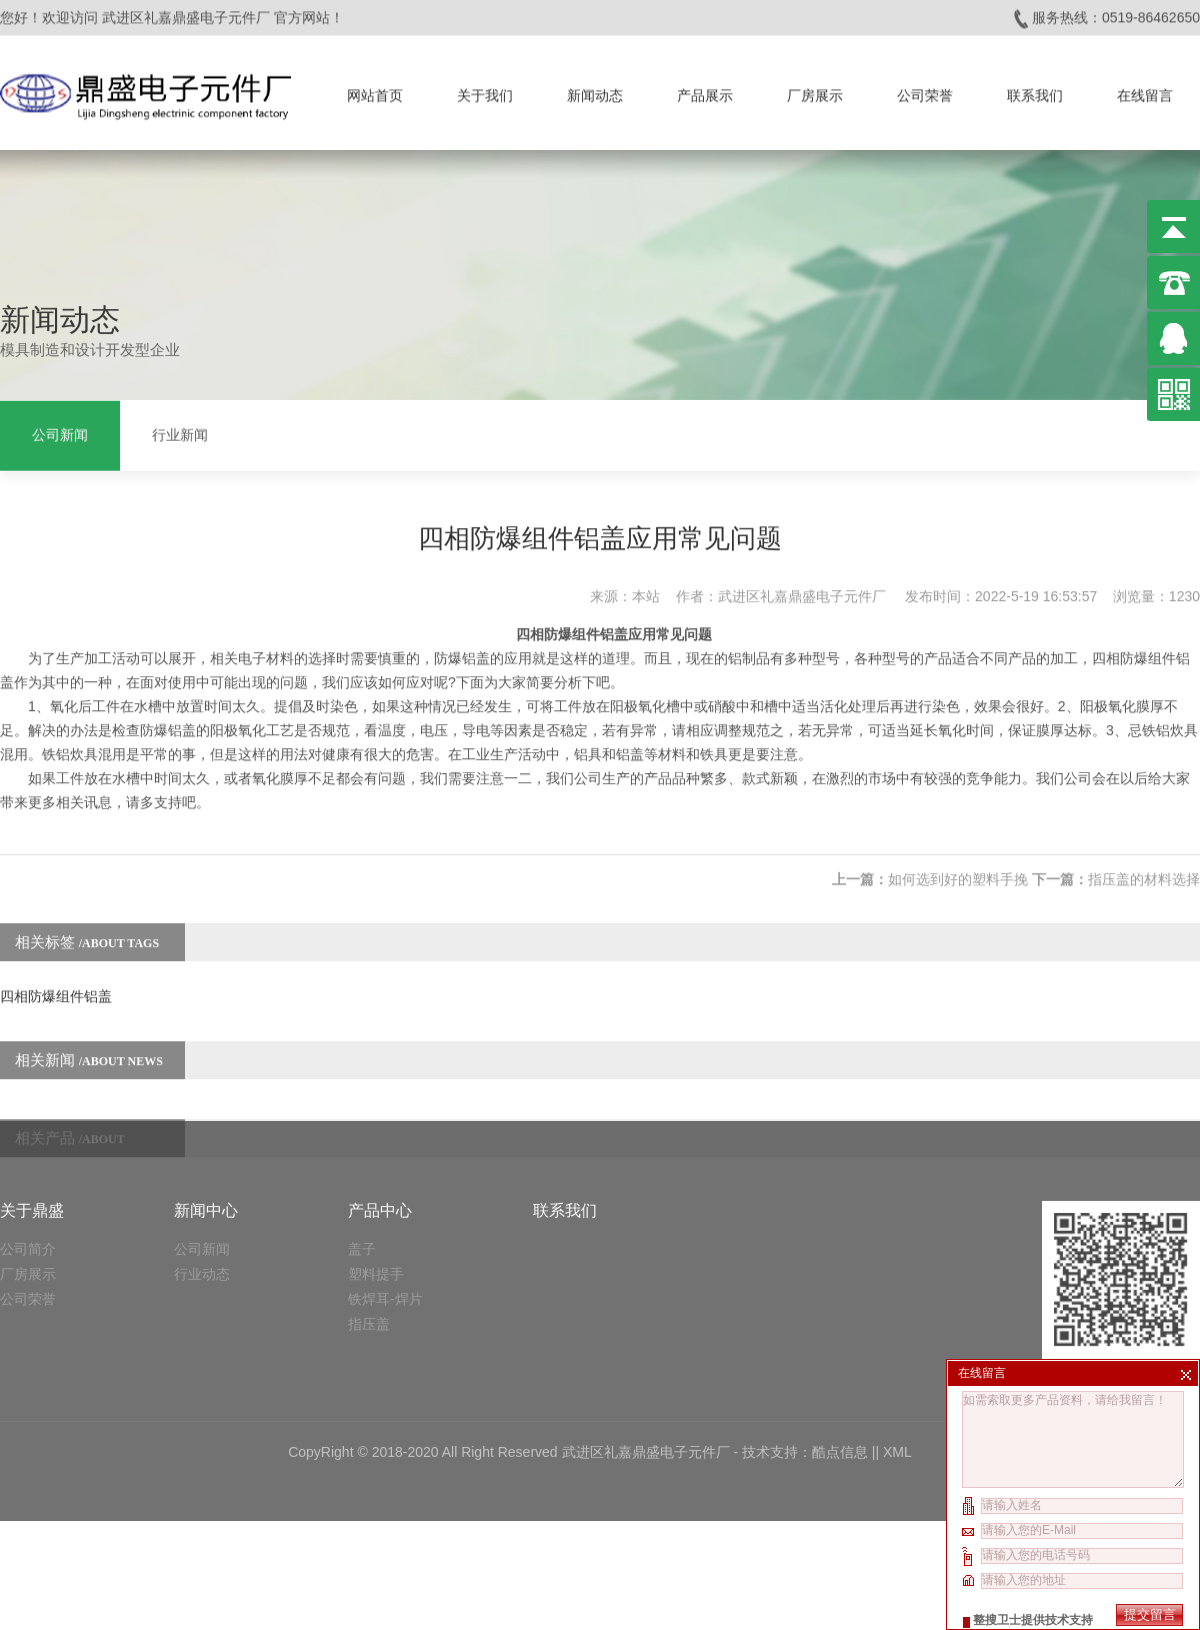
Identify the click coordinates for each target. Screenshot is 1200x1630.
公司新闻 (60, 433)
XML (897, 1353)
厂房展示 (815, 91)
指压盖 (369, 1225)
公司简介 (28, 1150)
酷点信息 (840, 1353)
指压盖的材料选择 (1144, 858)
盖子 (362, 1150)
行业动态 (202, 1175)
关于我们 (485, 91)
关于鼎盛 (32, 1111)
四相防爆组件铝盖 (56, 975)
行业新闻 (180, 433)
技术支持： (777, 1353)
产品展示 (705, 91)
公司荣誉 (925, 91)
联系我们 (1035, 91)
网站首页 (375, 91)
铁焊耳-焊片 (385, 1200)
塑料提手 (376, 1175)
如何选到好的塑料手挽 (958, 858)
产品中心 (380, 1111)
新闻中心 (206, 1111)
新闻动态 (595, 91)
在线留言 (1145, 91)
